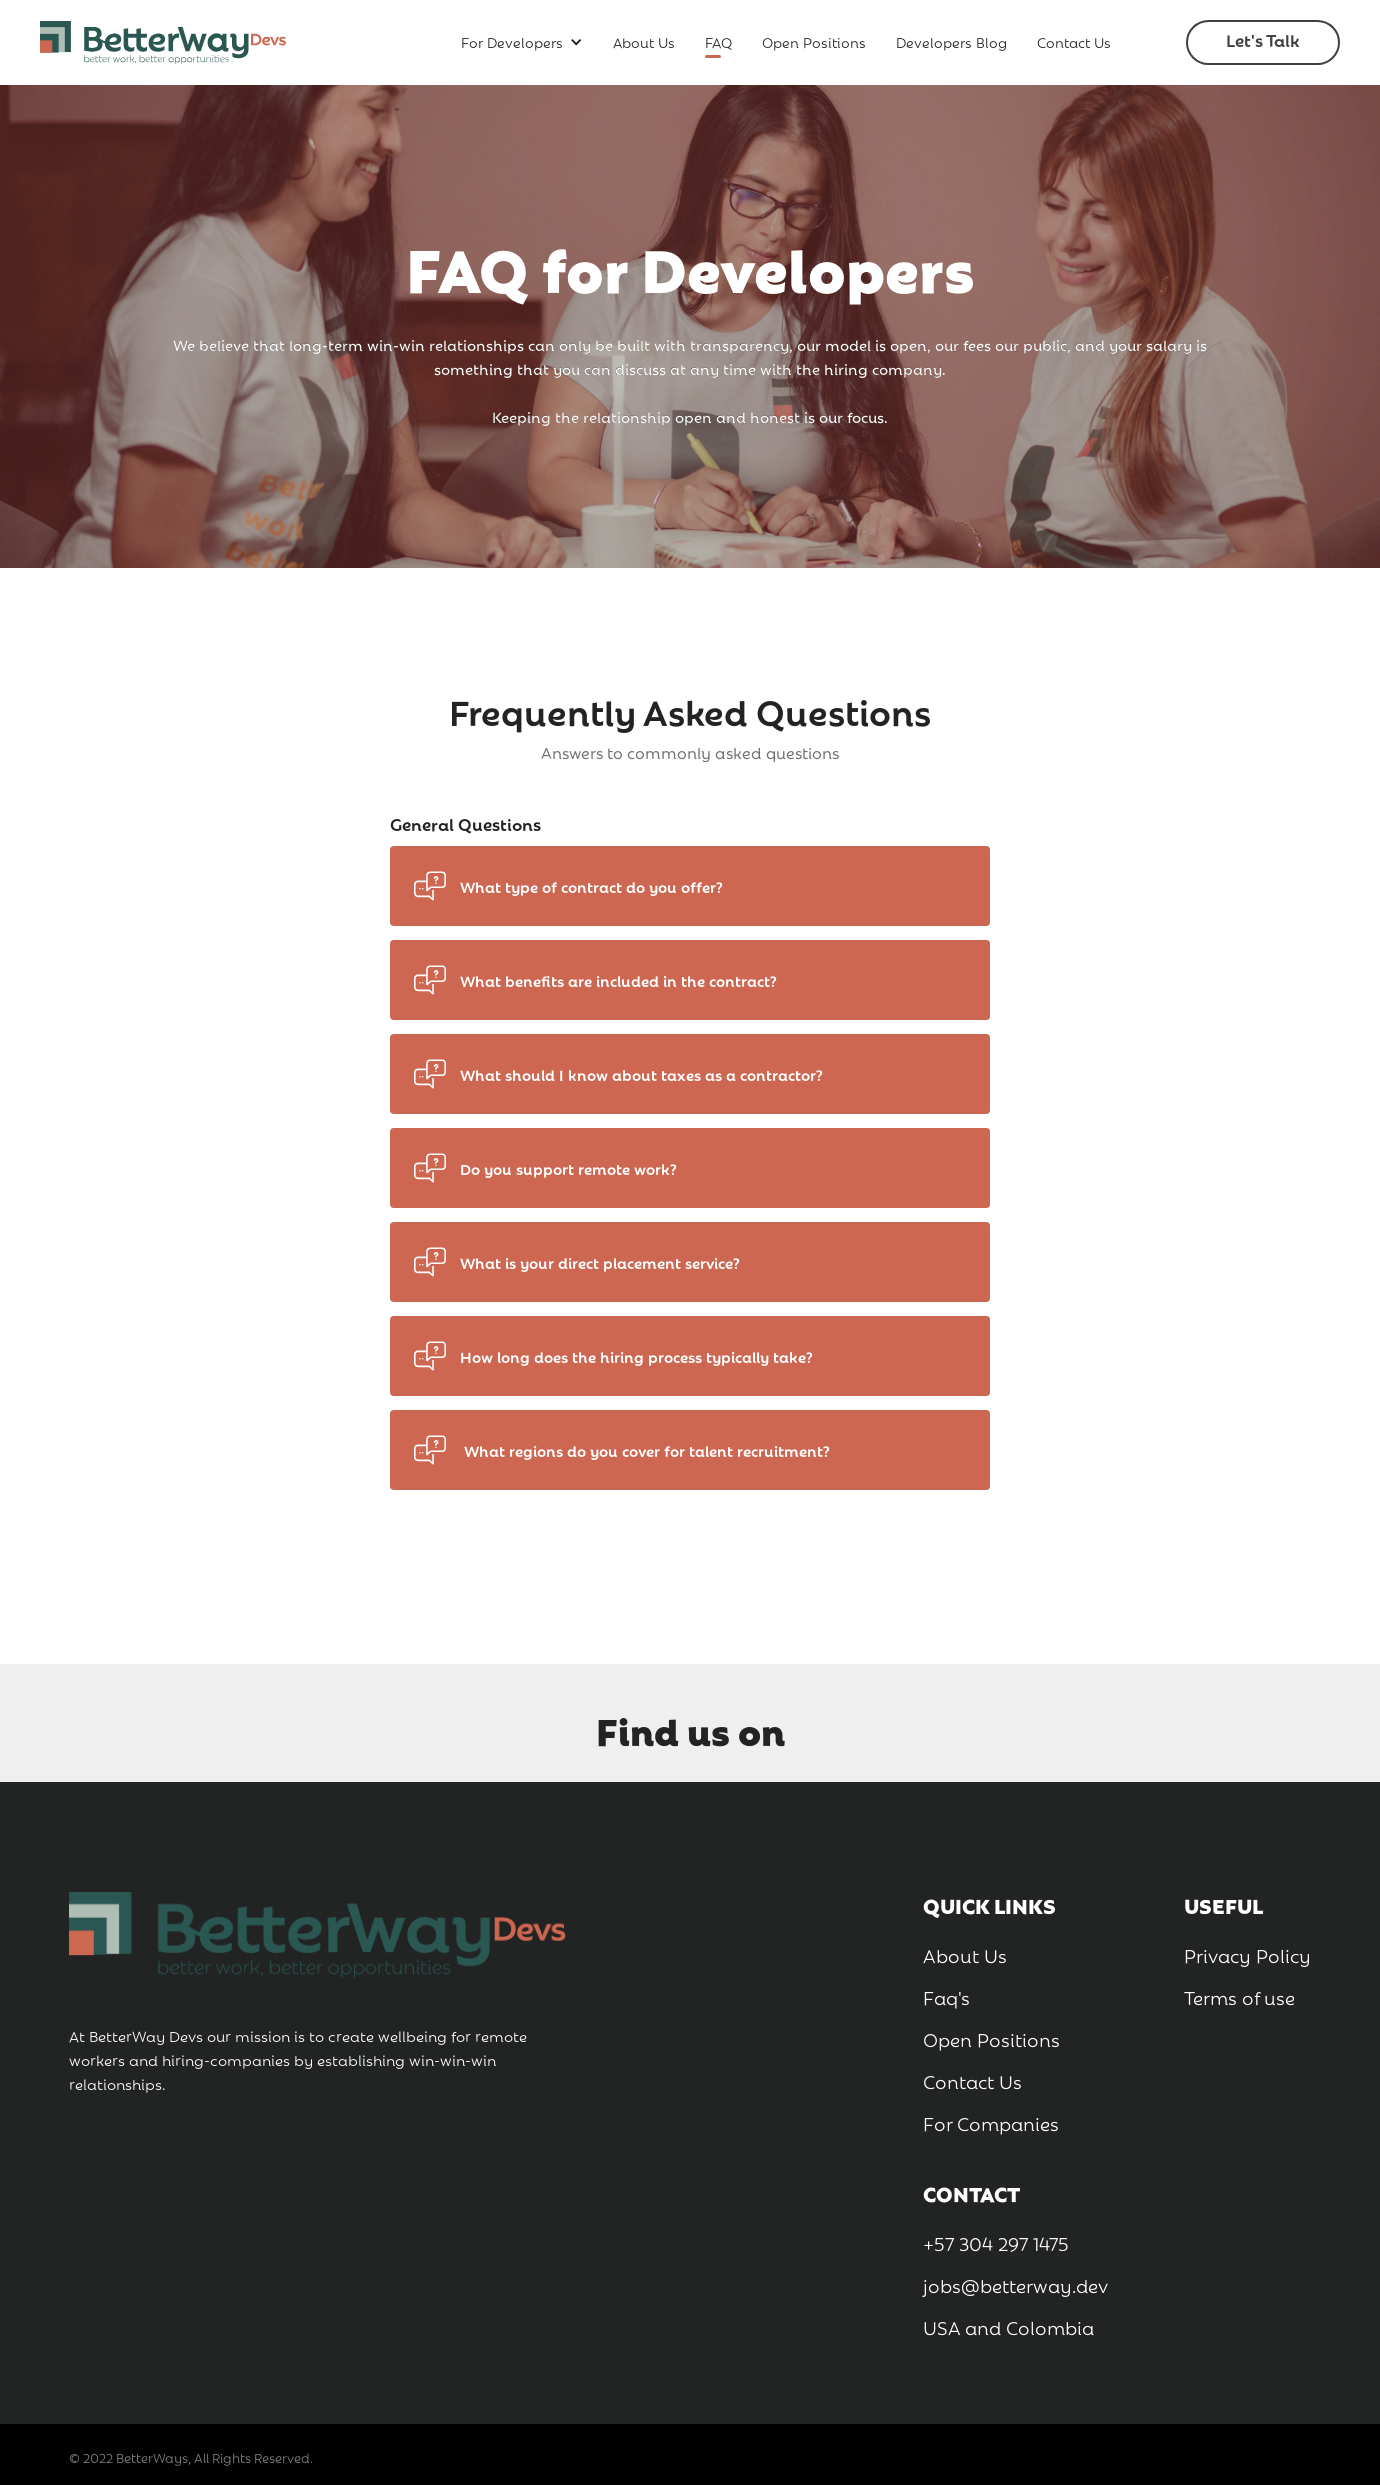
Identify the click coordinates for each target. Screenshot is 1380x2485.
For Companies (991, 2122)
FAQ (718, 41)
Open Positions (814, 41)
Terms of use (1239, 1996)
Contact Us (1074, 41)
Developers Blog (951, 41)
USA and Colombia (1008, 2326)
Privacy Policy (1247, 1954)
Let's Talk (1263, 39)
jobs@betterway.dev (1015, 2284)
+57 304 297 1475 (996, 2242)
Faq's (946, 1996)
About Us (644, 41)
